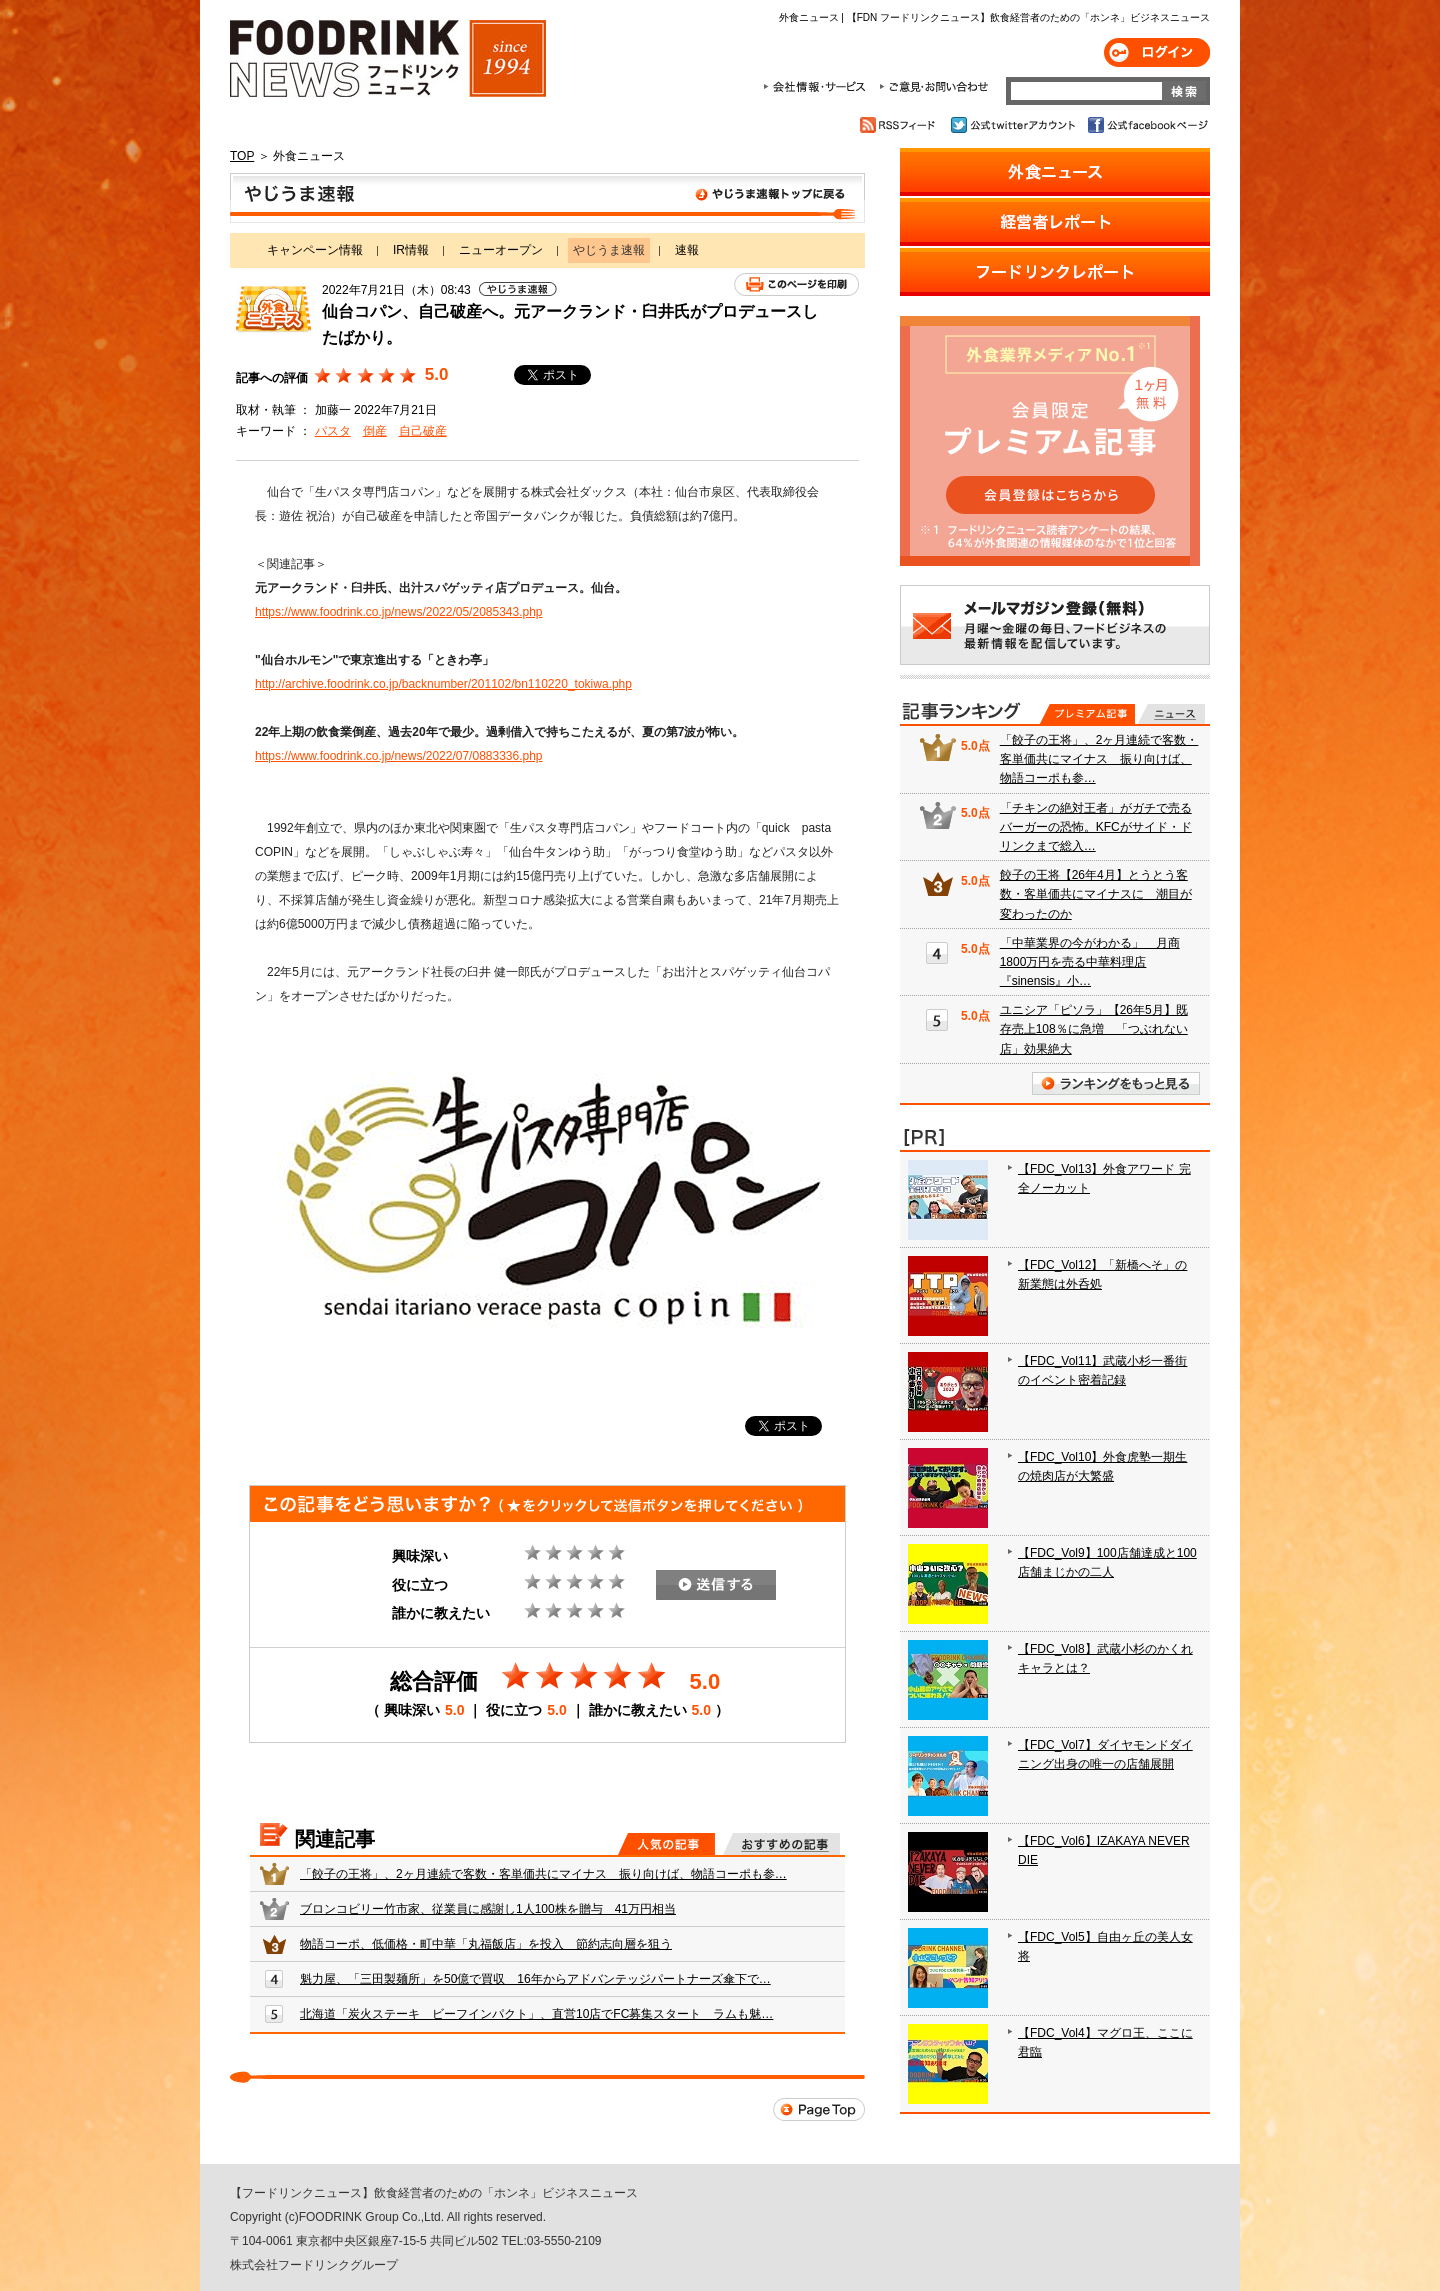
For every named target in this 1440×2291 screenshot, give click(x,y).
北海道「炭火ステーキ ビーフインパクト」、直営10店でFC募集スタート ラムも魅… (536, 2014)
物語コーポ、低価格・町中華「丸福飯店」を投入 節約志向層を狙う (486, 1944)
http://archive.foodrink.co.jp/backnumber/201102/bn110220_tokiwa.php (443, 684)
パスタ (333, 431)
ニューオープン (501, 250)
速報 (687, 250)
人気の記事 (666, 1844)
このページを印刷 (796, 284)
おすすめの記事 (781, 1844)
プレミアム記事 (1087, 714)
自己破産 (423, 431)
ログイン (1157, 52)
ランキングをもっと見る (1116, 1083)
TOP (242, 156)
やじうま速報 (547, 198)
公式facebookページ (1146, 125)
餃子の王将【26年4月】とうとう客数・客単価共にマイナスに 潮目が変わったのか (1096, 894)
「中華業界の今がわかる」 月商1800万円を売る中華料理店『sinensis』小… (1090, 962)
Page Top (819, 2109)
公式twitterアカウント (1014, 125)
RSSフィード (900, 125)
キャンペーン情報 (315, 250)
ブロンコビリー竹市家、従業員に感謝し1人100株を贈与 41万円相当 (488, 1909)
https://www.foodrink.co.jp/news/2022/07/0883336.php (399, 756)
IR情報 (411, 250)
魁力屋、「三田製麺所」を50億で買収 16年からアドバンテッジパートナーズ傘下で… (535, 1979)
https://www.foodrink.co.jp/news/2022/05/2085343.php (399, 612)
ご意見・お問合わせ (933, 87)
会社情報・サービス (818, 87)
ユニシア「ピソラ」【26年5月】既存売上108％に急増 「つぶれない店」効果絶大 (1094, 1029)
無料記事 (1171, 714)
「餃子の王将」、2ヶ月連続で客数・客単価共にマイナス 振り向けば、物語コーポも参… (543, 1874)
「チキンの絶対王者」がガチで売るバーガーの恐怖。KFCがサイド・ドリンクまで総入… (1096, 827)
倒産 (375, 431)
